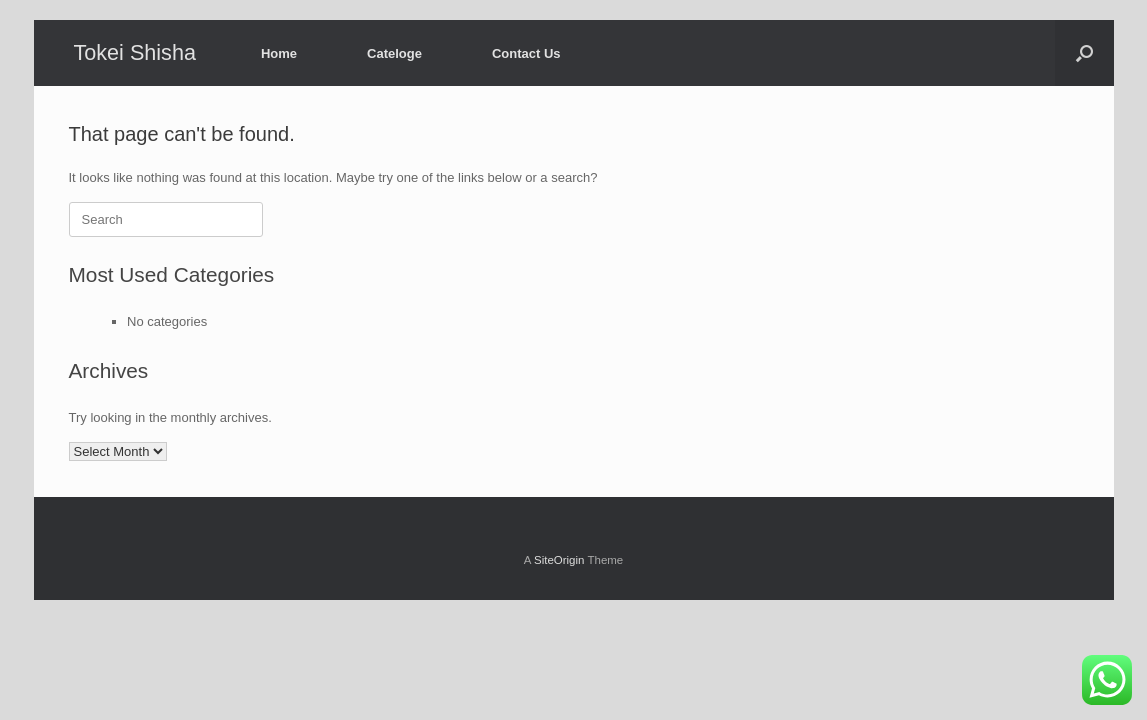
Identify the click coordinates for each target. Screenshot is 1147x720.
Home (279, 53)
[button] (1084, 53)
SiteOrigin (559, 560)
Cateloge (394, 53)
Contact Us (526, 53)
